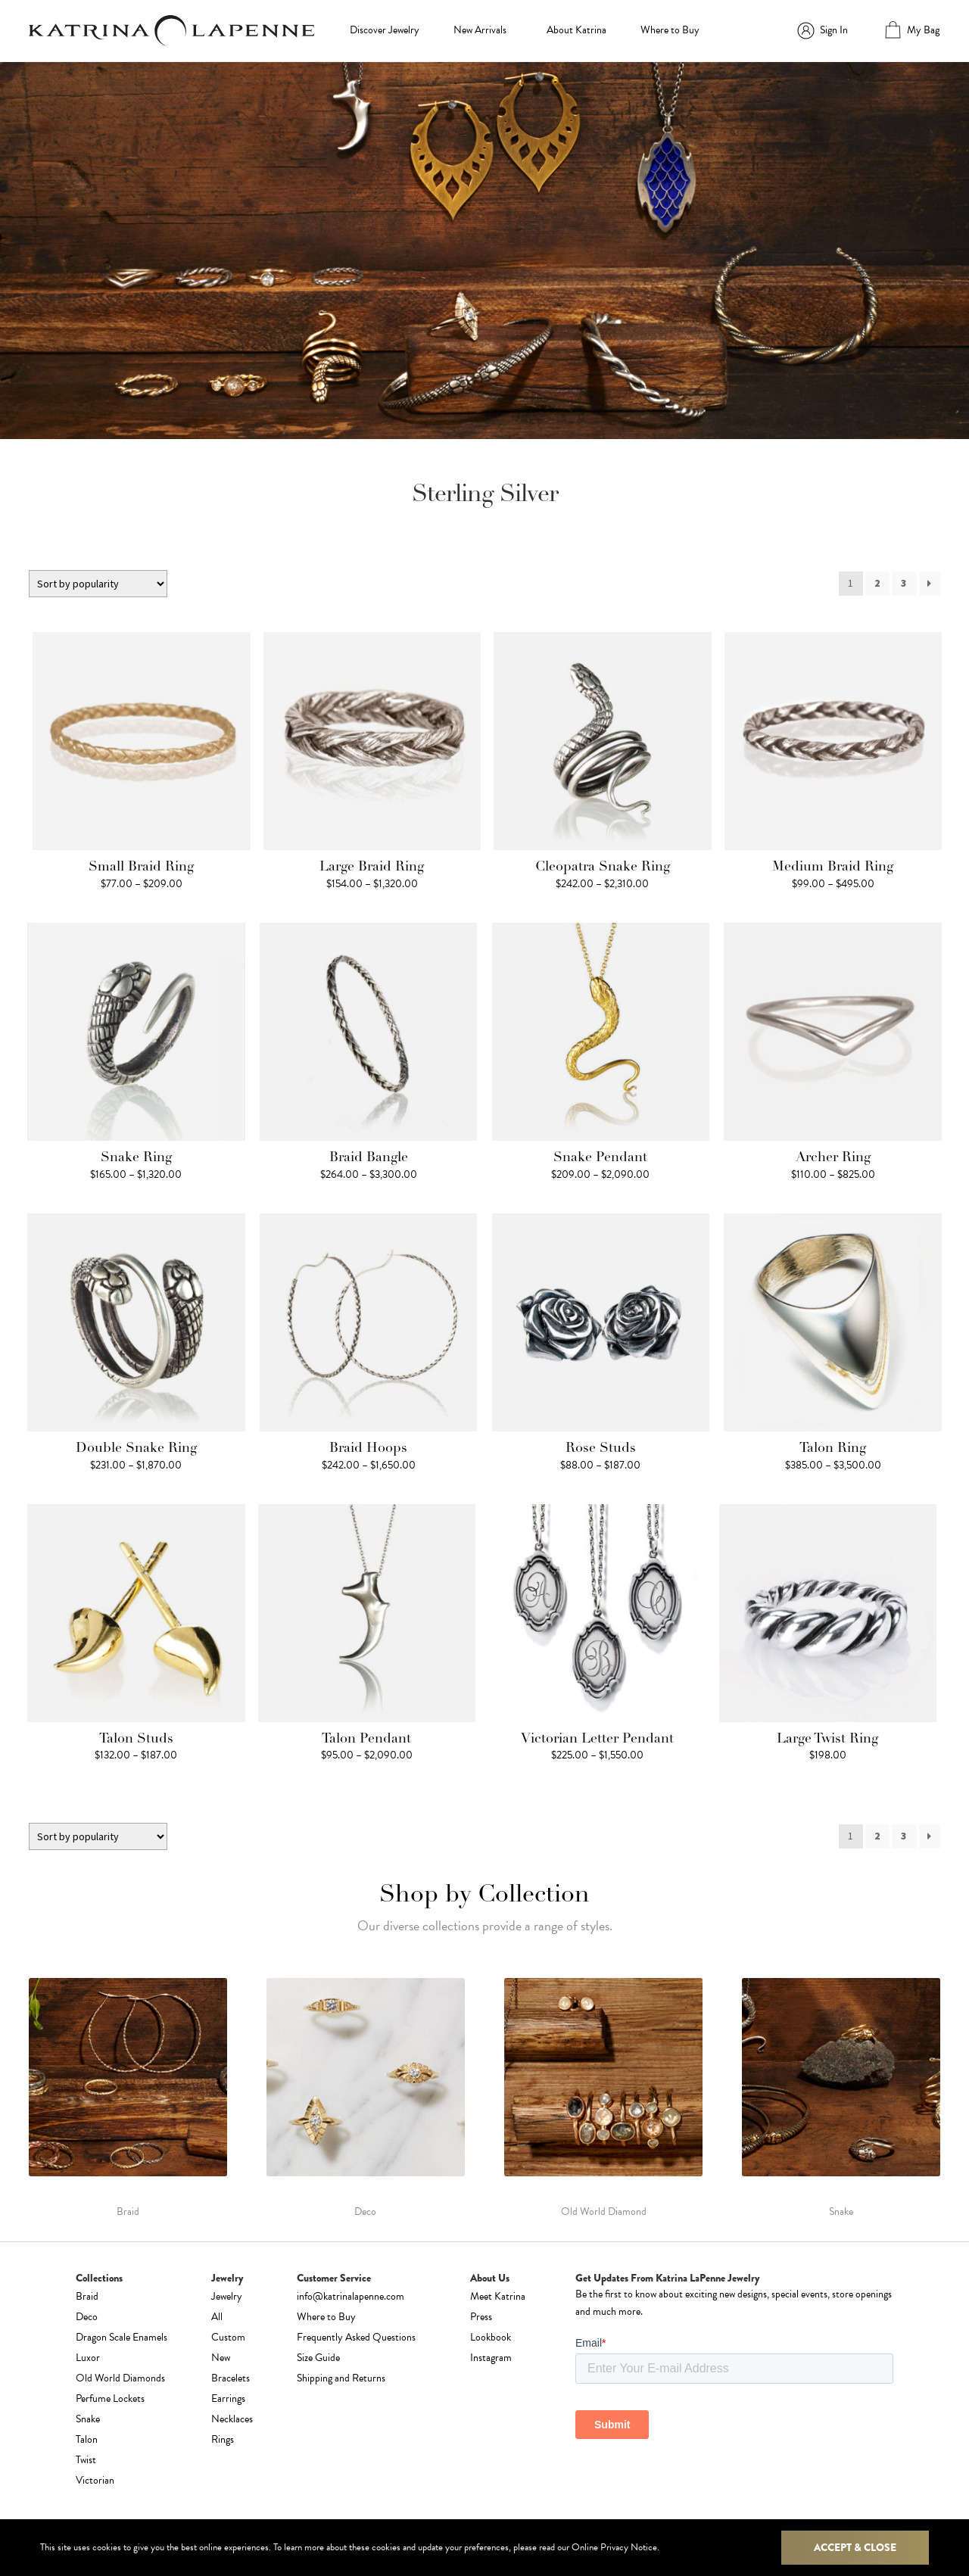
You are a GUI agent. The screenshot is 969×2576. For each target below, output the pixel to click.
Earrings (228, 2398)
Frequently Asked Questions (356, 2337)
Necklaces (232, 2419)
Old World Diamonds (120, 2378)
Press (481, 2317)
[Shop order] (98, 583)
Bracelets (230, 2378)
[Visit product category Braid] (128, 2098)
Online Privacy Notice (614, 2547)
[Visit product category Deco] (365, 2098)
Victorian (95, 2480)
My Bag (923, 30)
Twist (86, 2460)
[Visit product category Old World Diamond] (603, 2098)
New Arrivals (479, 30)
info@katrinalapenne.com (350, 2296)
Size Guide (318, 2358)
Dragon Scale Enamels (121, 2337)
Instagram (491, 2358)
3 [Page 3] (904, 583)
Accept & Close (855, 2547)
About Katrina (576, 30)
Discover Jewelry (384, 30)
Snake (88, 2419)
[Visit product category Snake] (841, 2098)
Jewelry (226, 2296)
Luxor (88, 2358)
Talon (87, 2439)
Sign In (834, 30)
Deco (87, 2317)
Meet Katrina (497, 2296)
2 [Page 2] (877, 583)
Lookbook (490, 2337)
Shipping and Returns (341, 2378)
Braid (87, 2296)
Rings (222, 2439)
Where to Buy (669, 30)
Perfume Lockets (110, 2398)
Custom (228, 2337)
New (220, 2358)
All (217, 2317)
